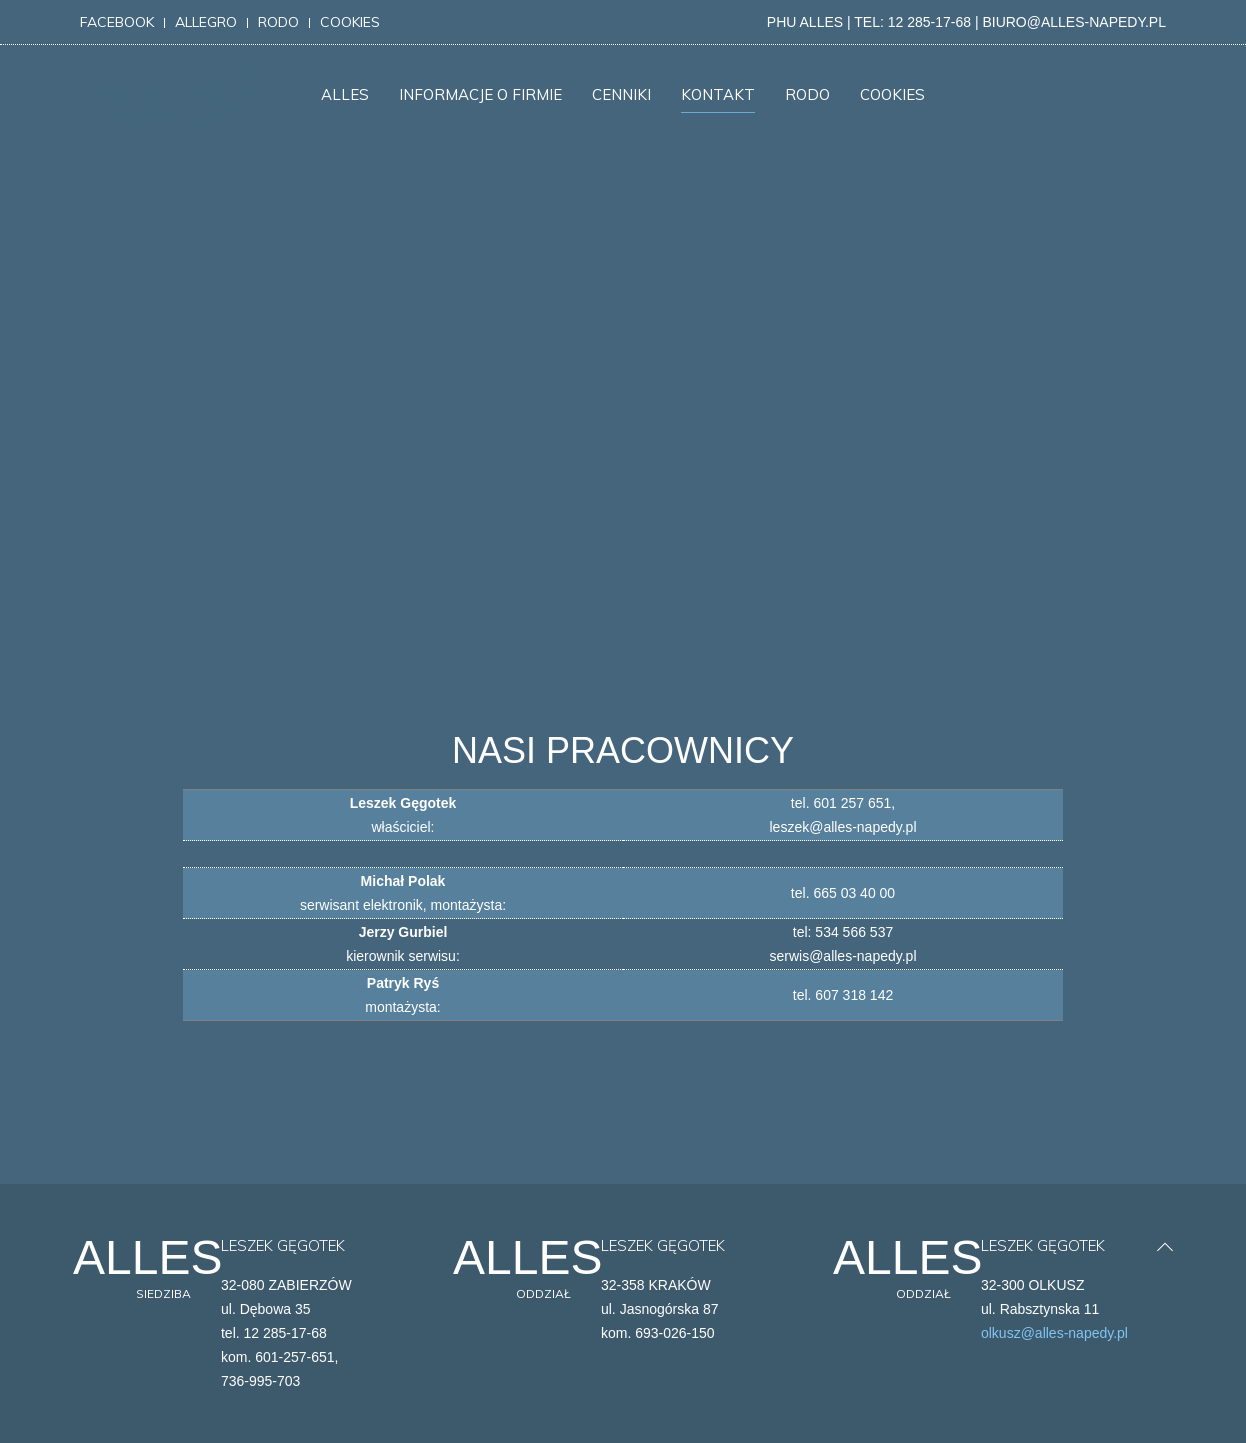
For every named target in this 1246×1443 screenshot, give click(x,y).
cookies (350, 22)
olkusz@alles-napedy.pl (1054, 1333)
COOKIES (892, 94)
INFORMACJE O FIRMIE (480, 94)
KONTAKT (718, 94)
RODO (807, 94)
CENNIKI (621, 94)
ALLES (345, 94)
